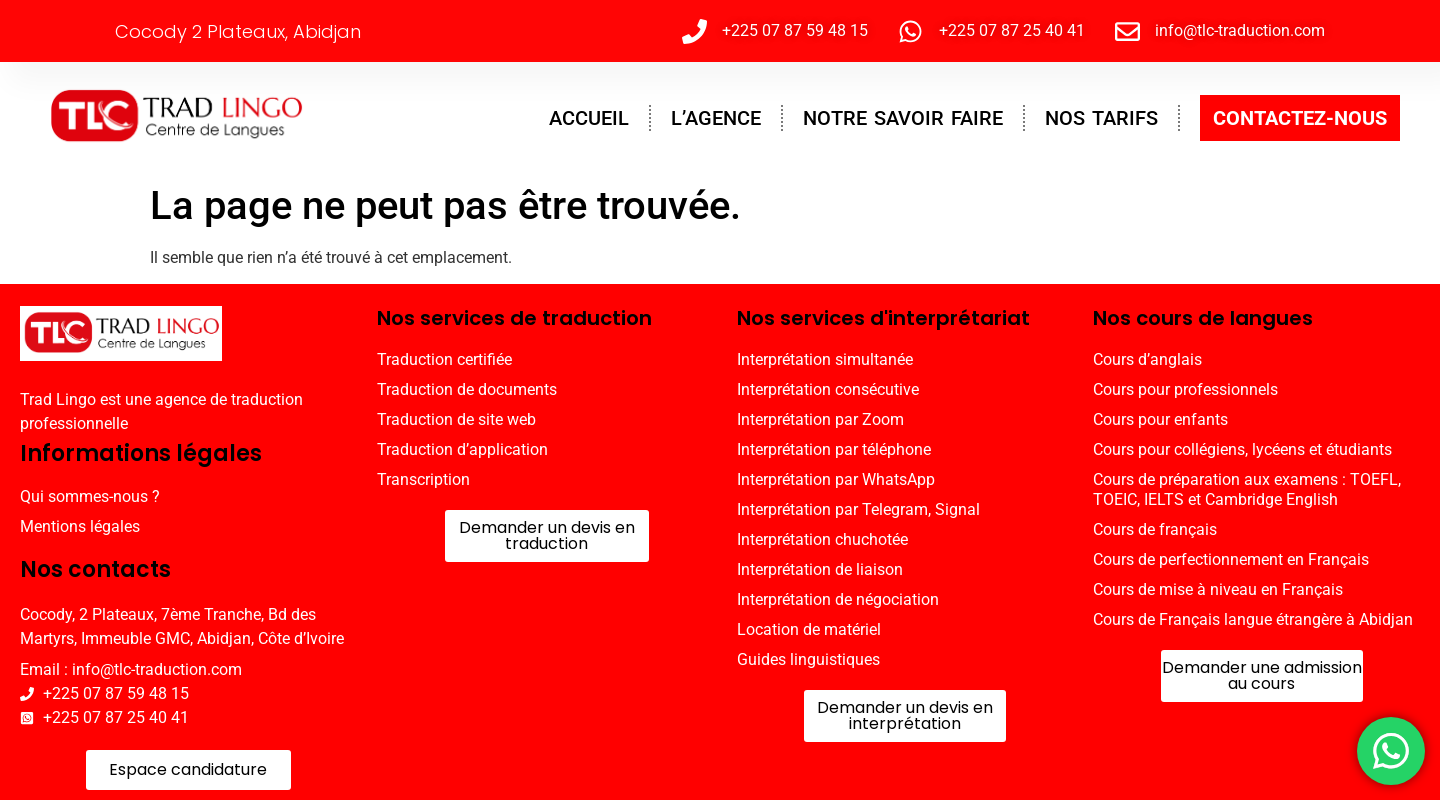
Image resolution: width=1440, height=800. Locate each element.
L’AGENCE (716, 118)
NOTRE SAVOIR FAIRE (903, 118)
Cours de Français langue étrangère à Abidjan (1253, 619)
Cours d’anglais (1147, 359)
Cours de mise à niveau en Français (1218, 589)
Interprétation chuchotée (822, 539)
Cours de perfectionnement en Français (1231, 559)
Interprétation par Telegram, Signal (858, 509)
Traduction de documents (467, 389)
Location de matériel (809, 629)
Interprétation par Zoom (820, 419)
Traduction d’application (462, 449)
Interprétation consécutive (828, 389)
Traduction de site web (456, 419)
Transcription (423, 479)
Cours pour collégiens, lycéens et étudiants (1242, 449)
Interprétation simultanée (825, 359)
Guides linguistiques (808, 659)
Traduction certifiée (444, 359)
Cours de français (1155, 529)
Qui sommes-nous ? (90, 496)
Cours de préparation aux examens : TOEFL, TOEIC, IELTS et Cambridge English (1247, 489)
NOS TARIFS (1101, 118)
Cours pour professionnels (1185, 389)
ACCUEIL (589, 118)
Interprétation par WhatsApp (836, 479)
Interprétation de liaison (820, 569)
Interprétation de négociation (838, 599)
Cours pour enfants (1160, 419)
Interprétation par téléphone (834, 449)
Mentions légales (80, 526)
